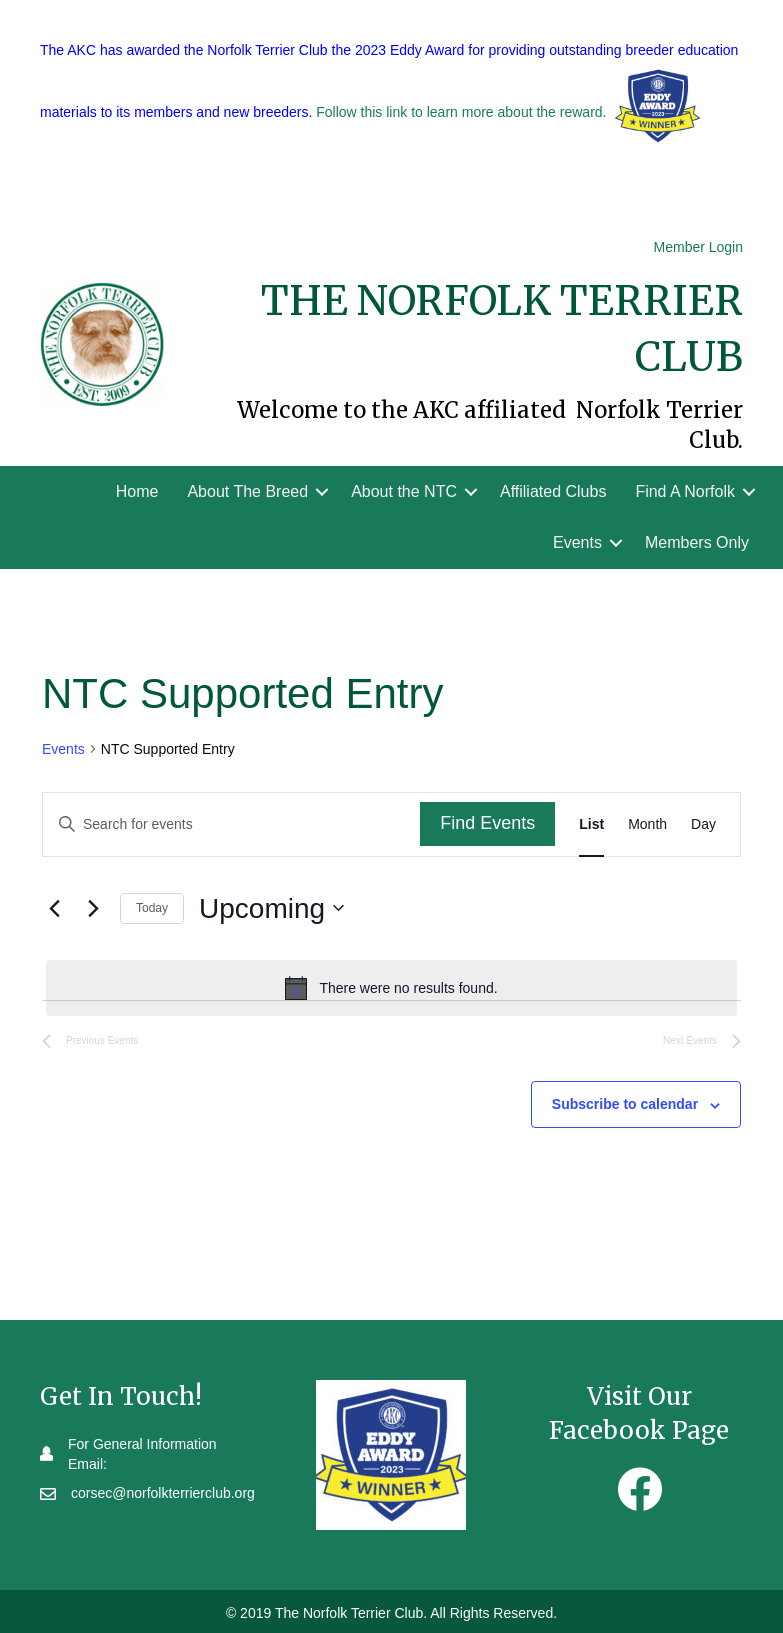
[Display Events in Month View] (647, 824)
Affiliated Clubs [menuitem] (553, 491)
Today (152, 908)
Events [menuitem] (577, 542)
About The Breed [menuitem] (247, 491)
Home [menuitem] (137, 491)
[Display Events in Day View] (703, 824)
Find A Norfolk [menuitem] (685, 491)
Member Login (699, 247)
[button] (322, 491)
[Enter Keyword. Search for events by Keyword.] (231, 824)
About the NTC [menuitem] (404, 491)
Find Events (487, 823)
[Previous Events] (54, 908)
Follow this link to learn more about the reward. (461, 113)
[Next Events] (93, 908)
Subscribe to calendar (625, 1104)
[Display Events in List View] (591, 824)
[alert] (391, 988)
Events (63, 749)
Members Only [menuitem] (697, 542)
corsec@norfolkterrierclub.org (163, 1493)
